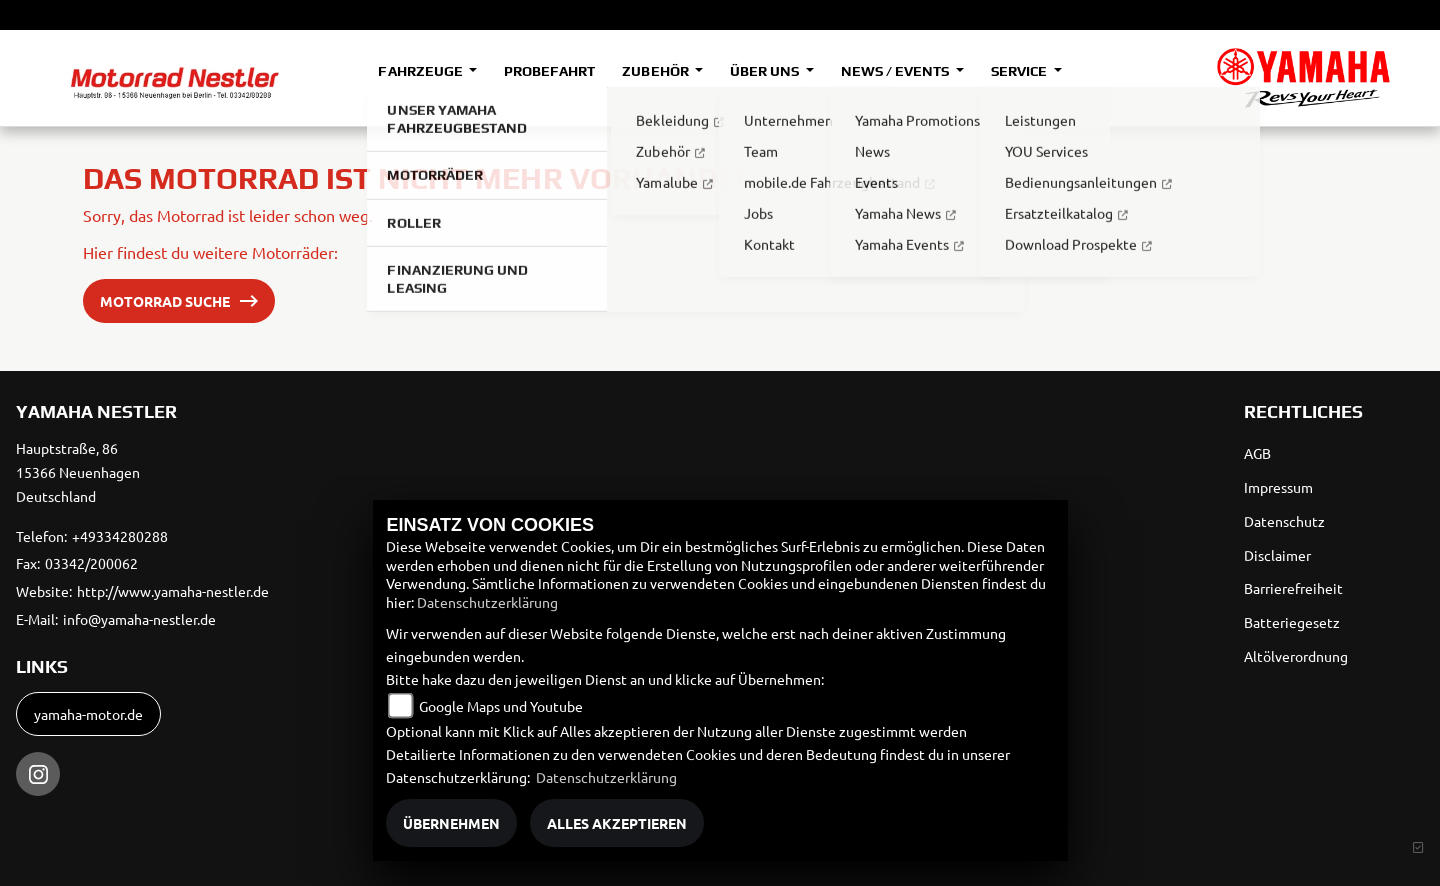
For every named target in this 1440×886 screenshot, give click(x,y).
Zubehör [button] (656, 71)
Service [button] (1020, 71)
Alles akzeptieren (617, 823)
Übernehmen (451, 823)
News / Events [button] (896, 71)
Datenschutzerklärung (487, 602)
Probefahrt (549, 71)
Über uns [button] (766, 71)
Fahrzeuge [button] (421, 71)
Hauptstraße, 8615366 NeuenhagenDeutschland (78, 472)
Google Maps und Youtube (501, 706)
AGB (1257, 453)
